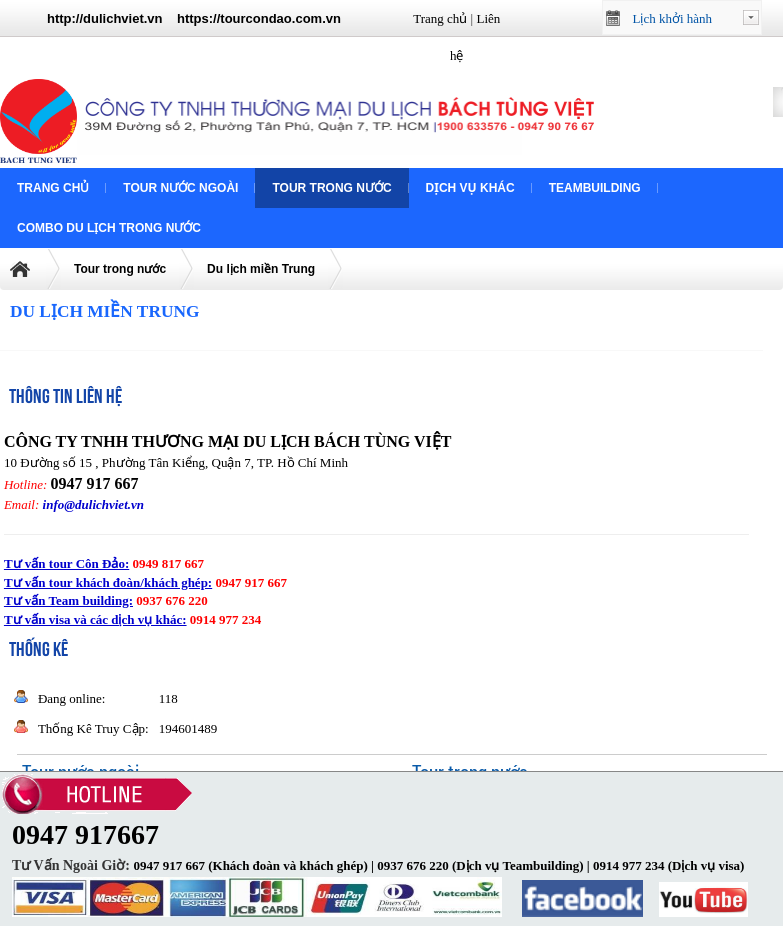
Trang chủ (440, 18)
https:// (198, 18)
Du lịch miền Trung (261, 269)
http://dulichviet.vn (105, 18)
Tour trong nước (331, 188)
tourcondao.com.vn (280, 18)
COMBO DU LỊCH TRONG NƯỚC (109, 228)
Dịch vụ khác (470, 188)
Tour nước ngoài (180, 188)
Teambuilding (595, 188)
